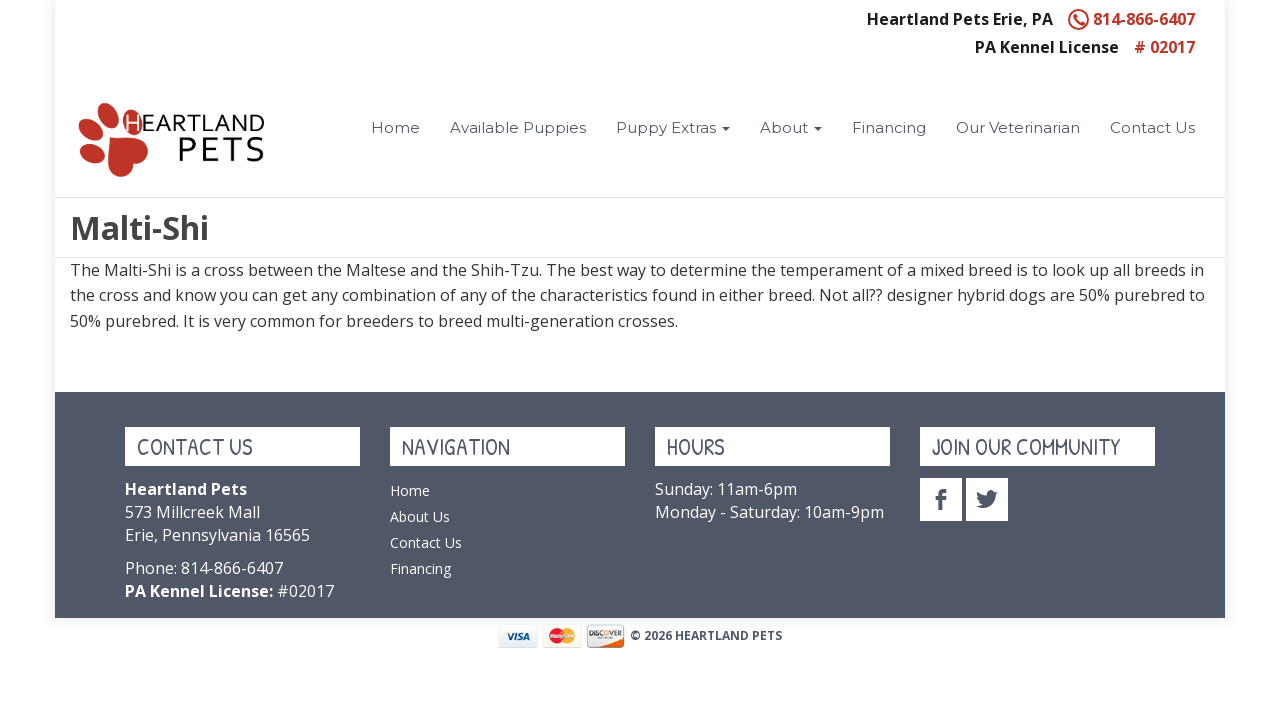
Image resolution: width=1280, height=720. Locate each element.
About (791, 127)
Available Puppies (518, 127)
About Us (420, 516)
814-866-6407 (1131, 19)
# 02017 (1164, 47)
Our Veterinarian (1018, 127)
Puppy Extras (673, 127)
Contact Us (1152, 127)
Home (395, 127)
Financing (889, 127)
